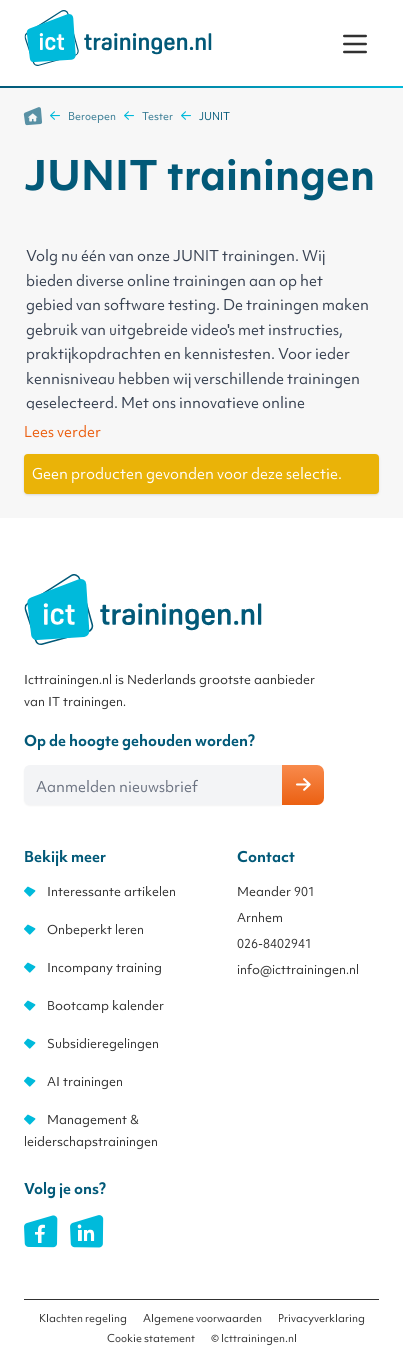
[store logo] (118, 38)
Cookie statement (151, 1338)
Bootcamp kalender (105, 1005)
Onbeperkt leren (95, 929)
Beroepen (92, 116)
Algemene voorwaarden (202, 1318)
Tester (157, 116)
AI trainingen (85, 1081)
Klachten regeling (83, 1318)
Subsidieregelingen (103, 1043)
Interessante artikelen (111, 891)
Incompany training (104, 967)
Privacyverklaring (321, 1318)
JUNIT (214, 116)
